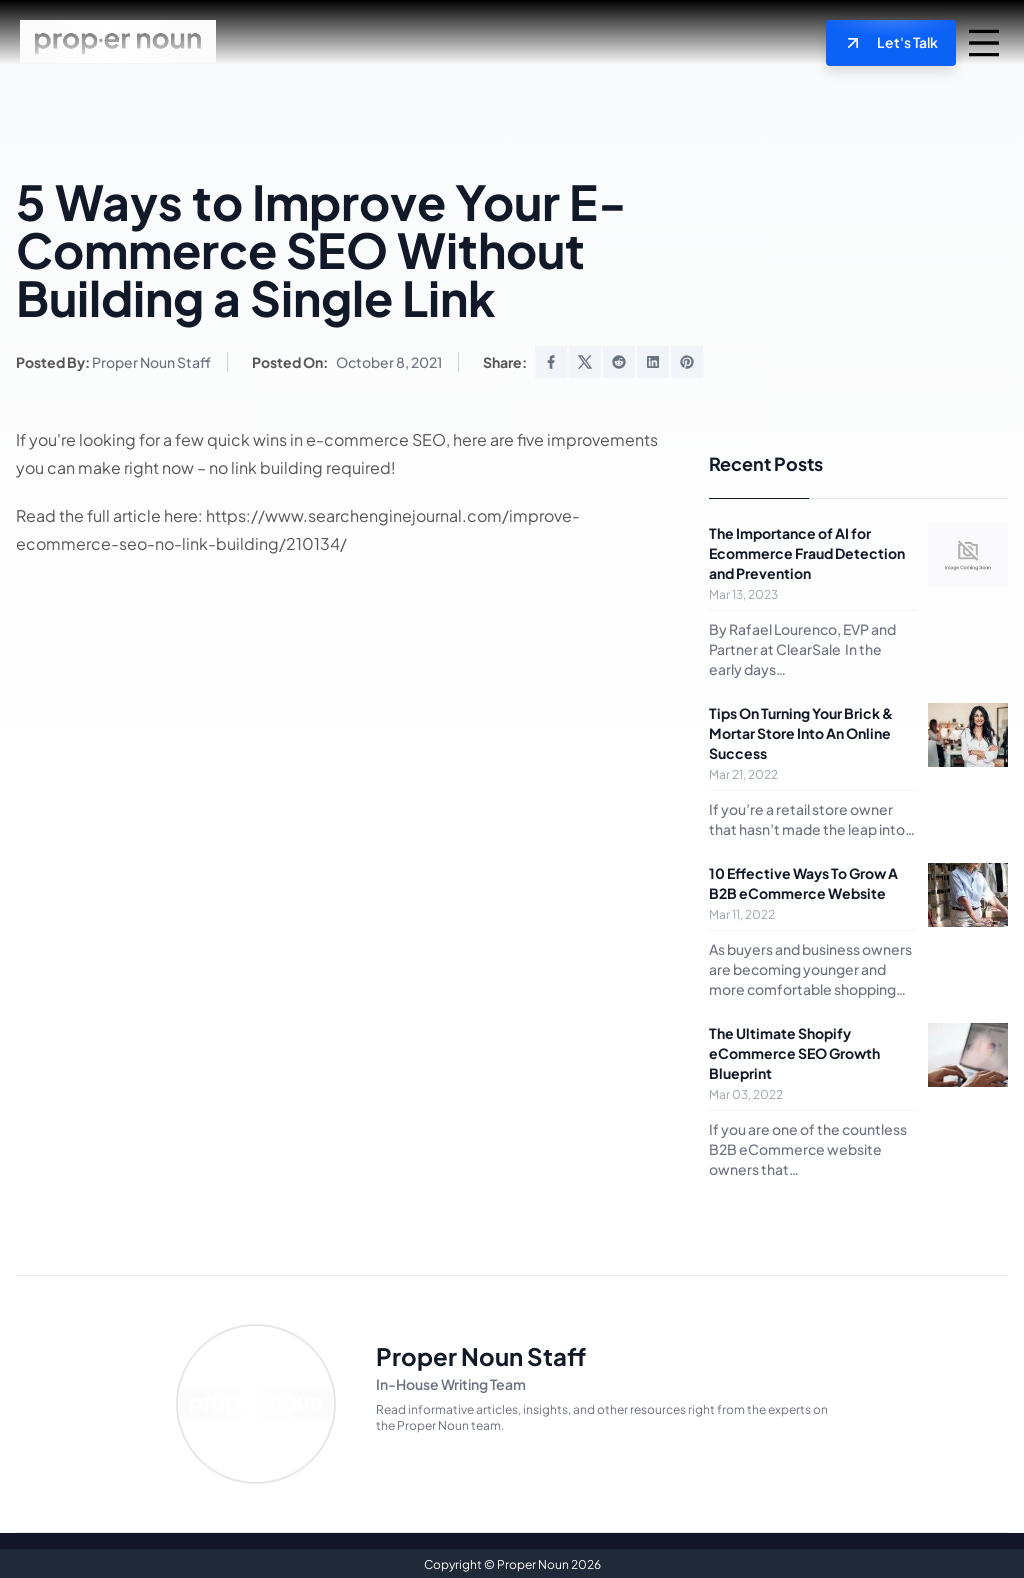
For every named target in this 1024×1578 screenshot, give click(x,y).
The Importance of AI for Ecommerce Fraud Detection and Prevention (807, 551)
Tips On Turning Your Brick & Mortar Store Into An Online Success (801, 731)
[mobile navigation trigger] (984, 42)
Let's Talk (896, 42)
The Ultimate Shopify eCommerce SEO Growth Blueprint (794, 1051)
